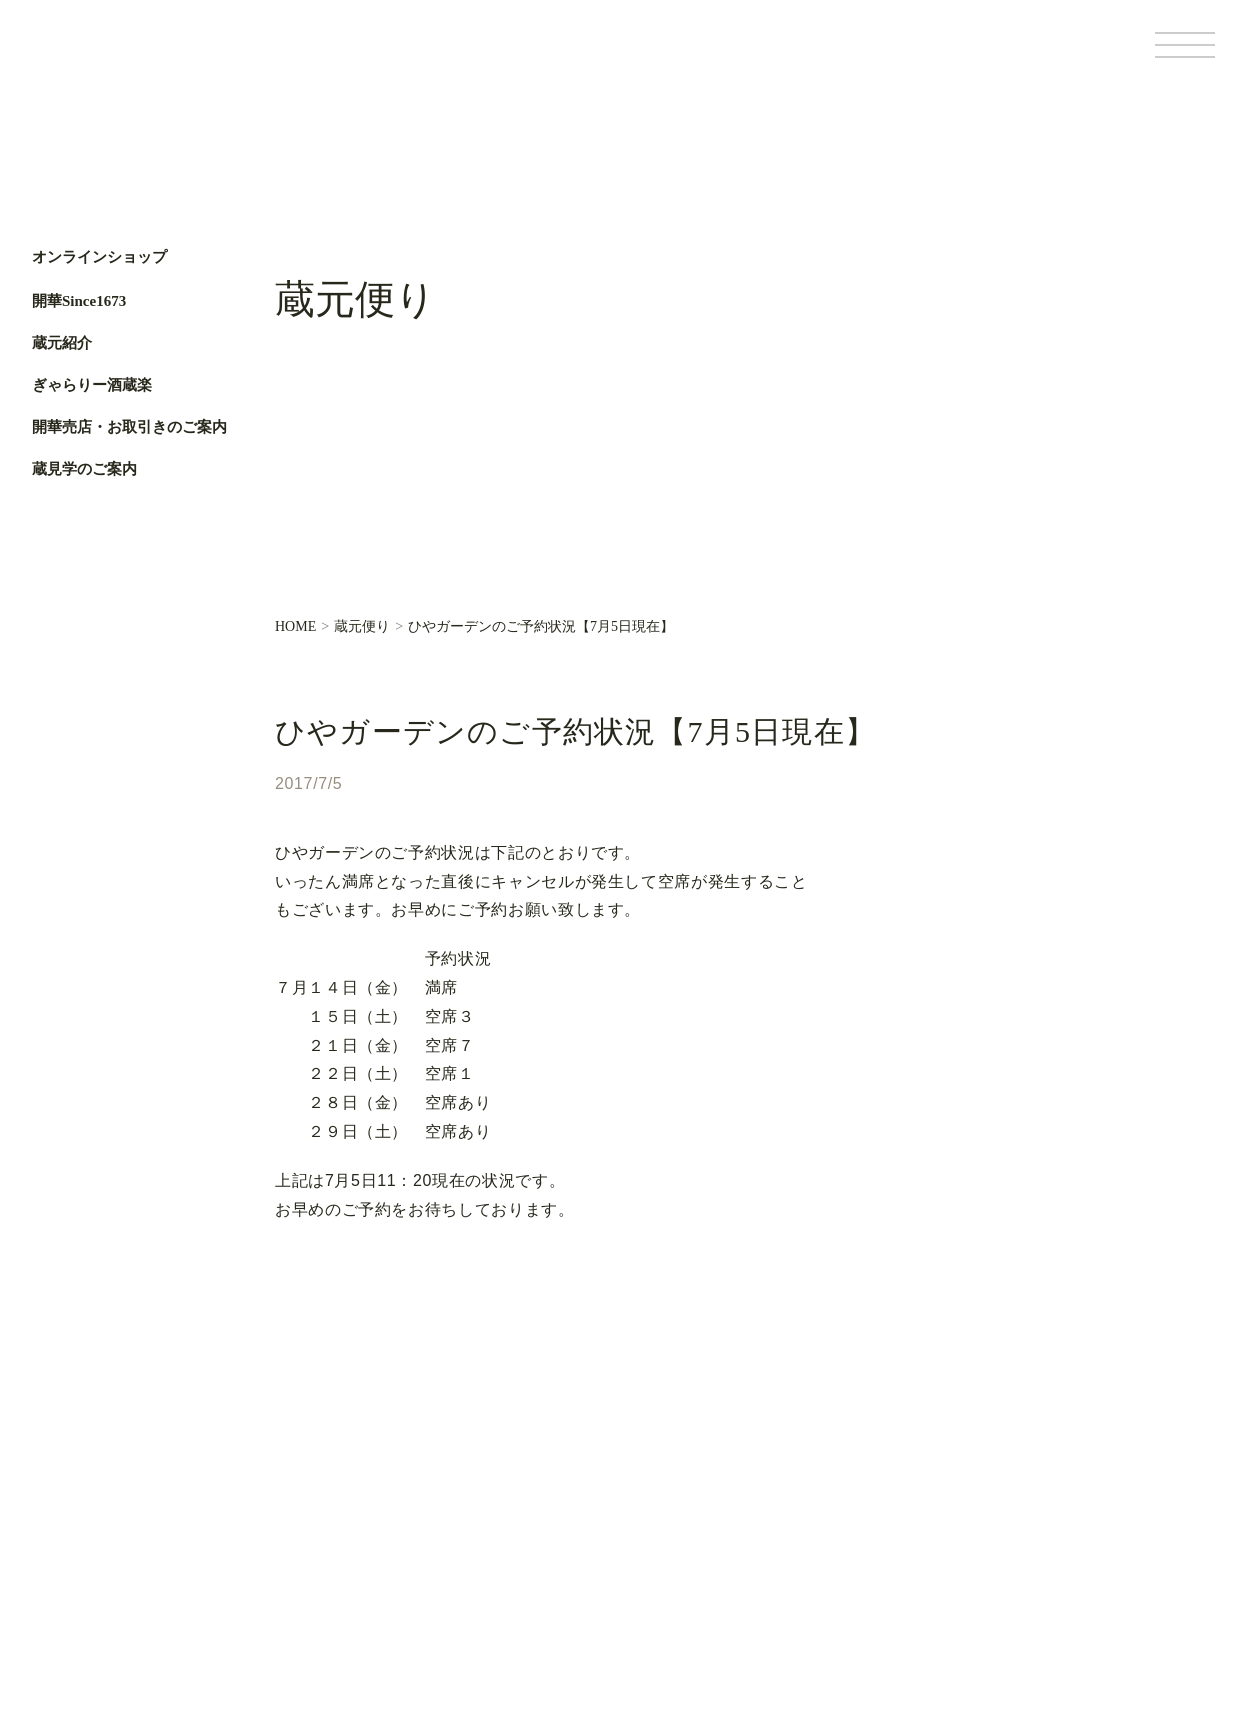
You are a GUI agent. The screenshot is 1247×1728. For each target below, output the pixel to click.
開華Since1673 (79, 301)
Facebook (57, 653)
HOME (295, 627)
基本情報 (913, 1597)
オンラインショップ (99, 257)
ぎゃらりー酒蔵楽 (92, 385)
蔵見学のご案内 (84, 469)
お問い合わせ (534, 1577)
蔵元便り (362, 627)
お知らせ (520, 1543)
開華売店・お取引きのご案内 (129, 427)
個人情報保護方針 (1000, 1597)
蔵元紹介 (62, 343)
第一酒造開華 (117, 58)
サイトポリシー (1105, 1597)
